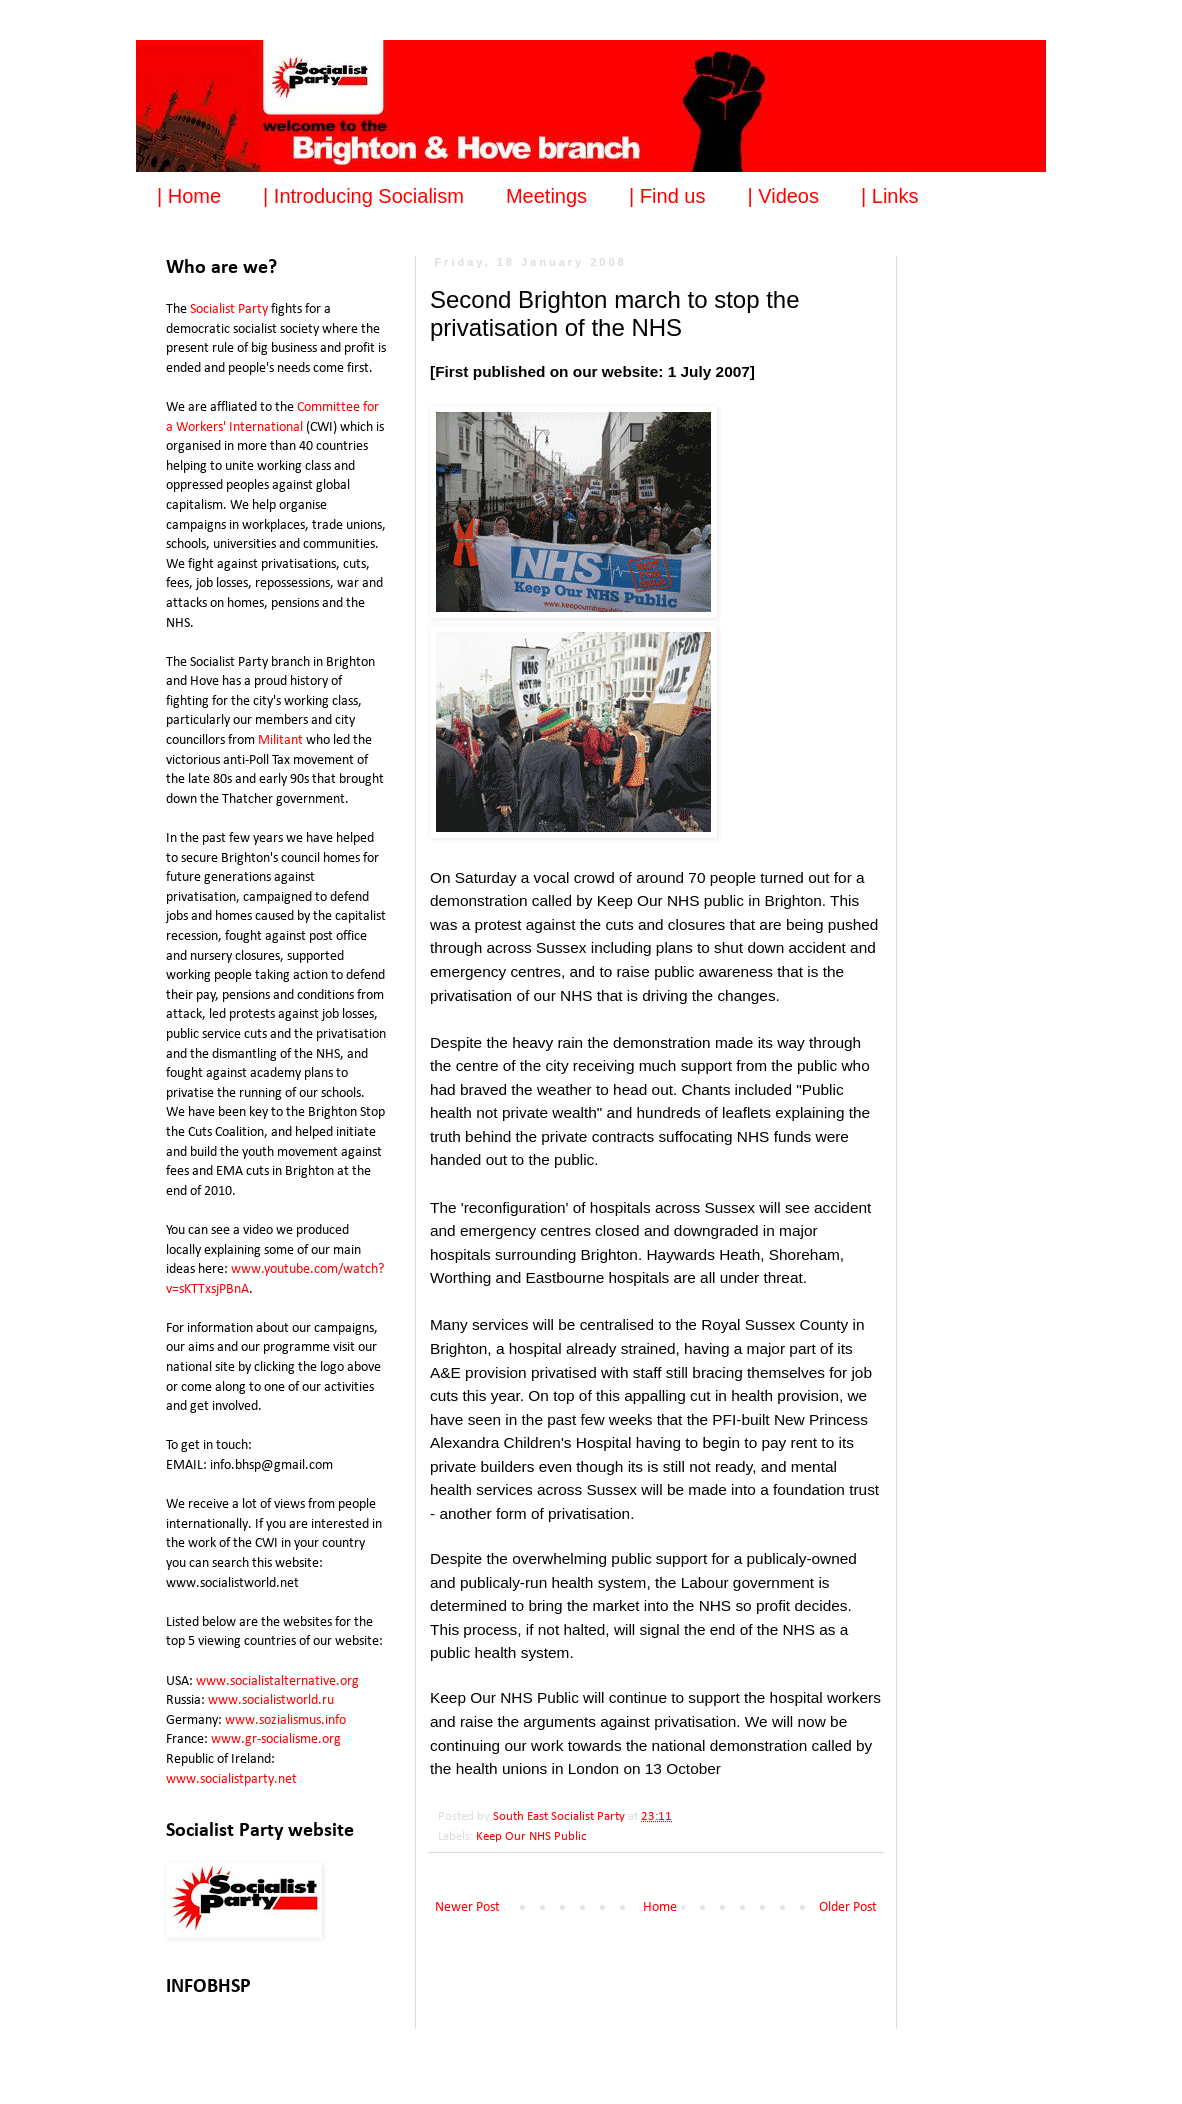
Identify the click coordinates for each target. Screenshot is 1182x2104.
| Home (189, 196)
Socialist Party (229, 309)
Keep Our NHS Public (531, 1837)
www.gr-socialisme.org (276, 1739)
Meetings (546, 196)
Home (660, 1907)
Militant (280, 740)
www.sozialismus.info (285, 1720)
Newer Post (467, 1907)
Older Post (848, 1907)
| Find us (667, 196)
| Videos (783, 196)
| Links (889, 196)
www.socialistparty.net (231, 1779)
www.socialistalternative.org (277, 1681)
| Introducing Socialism (363, 196)
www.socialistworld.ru (271, 1700)
